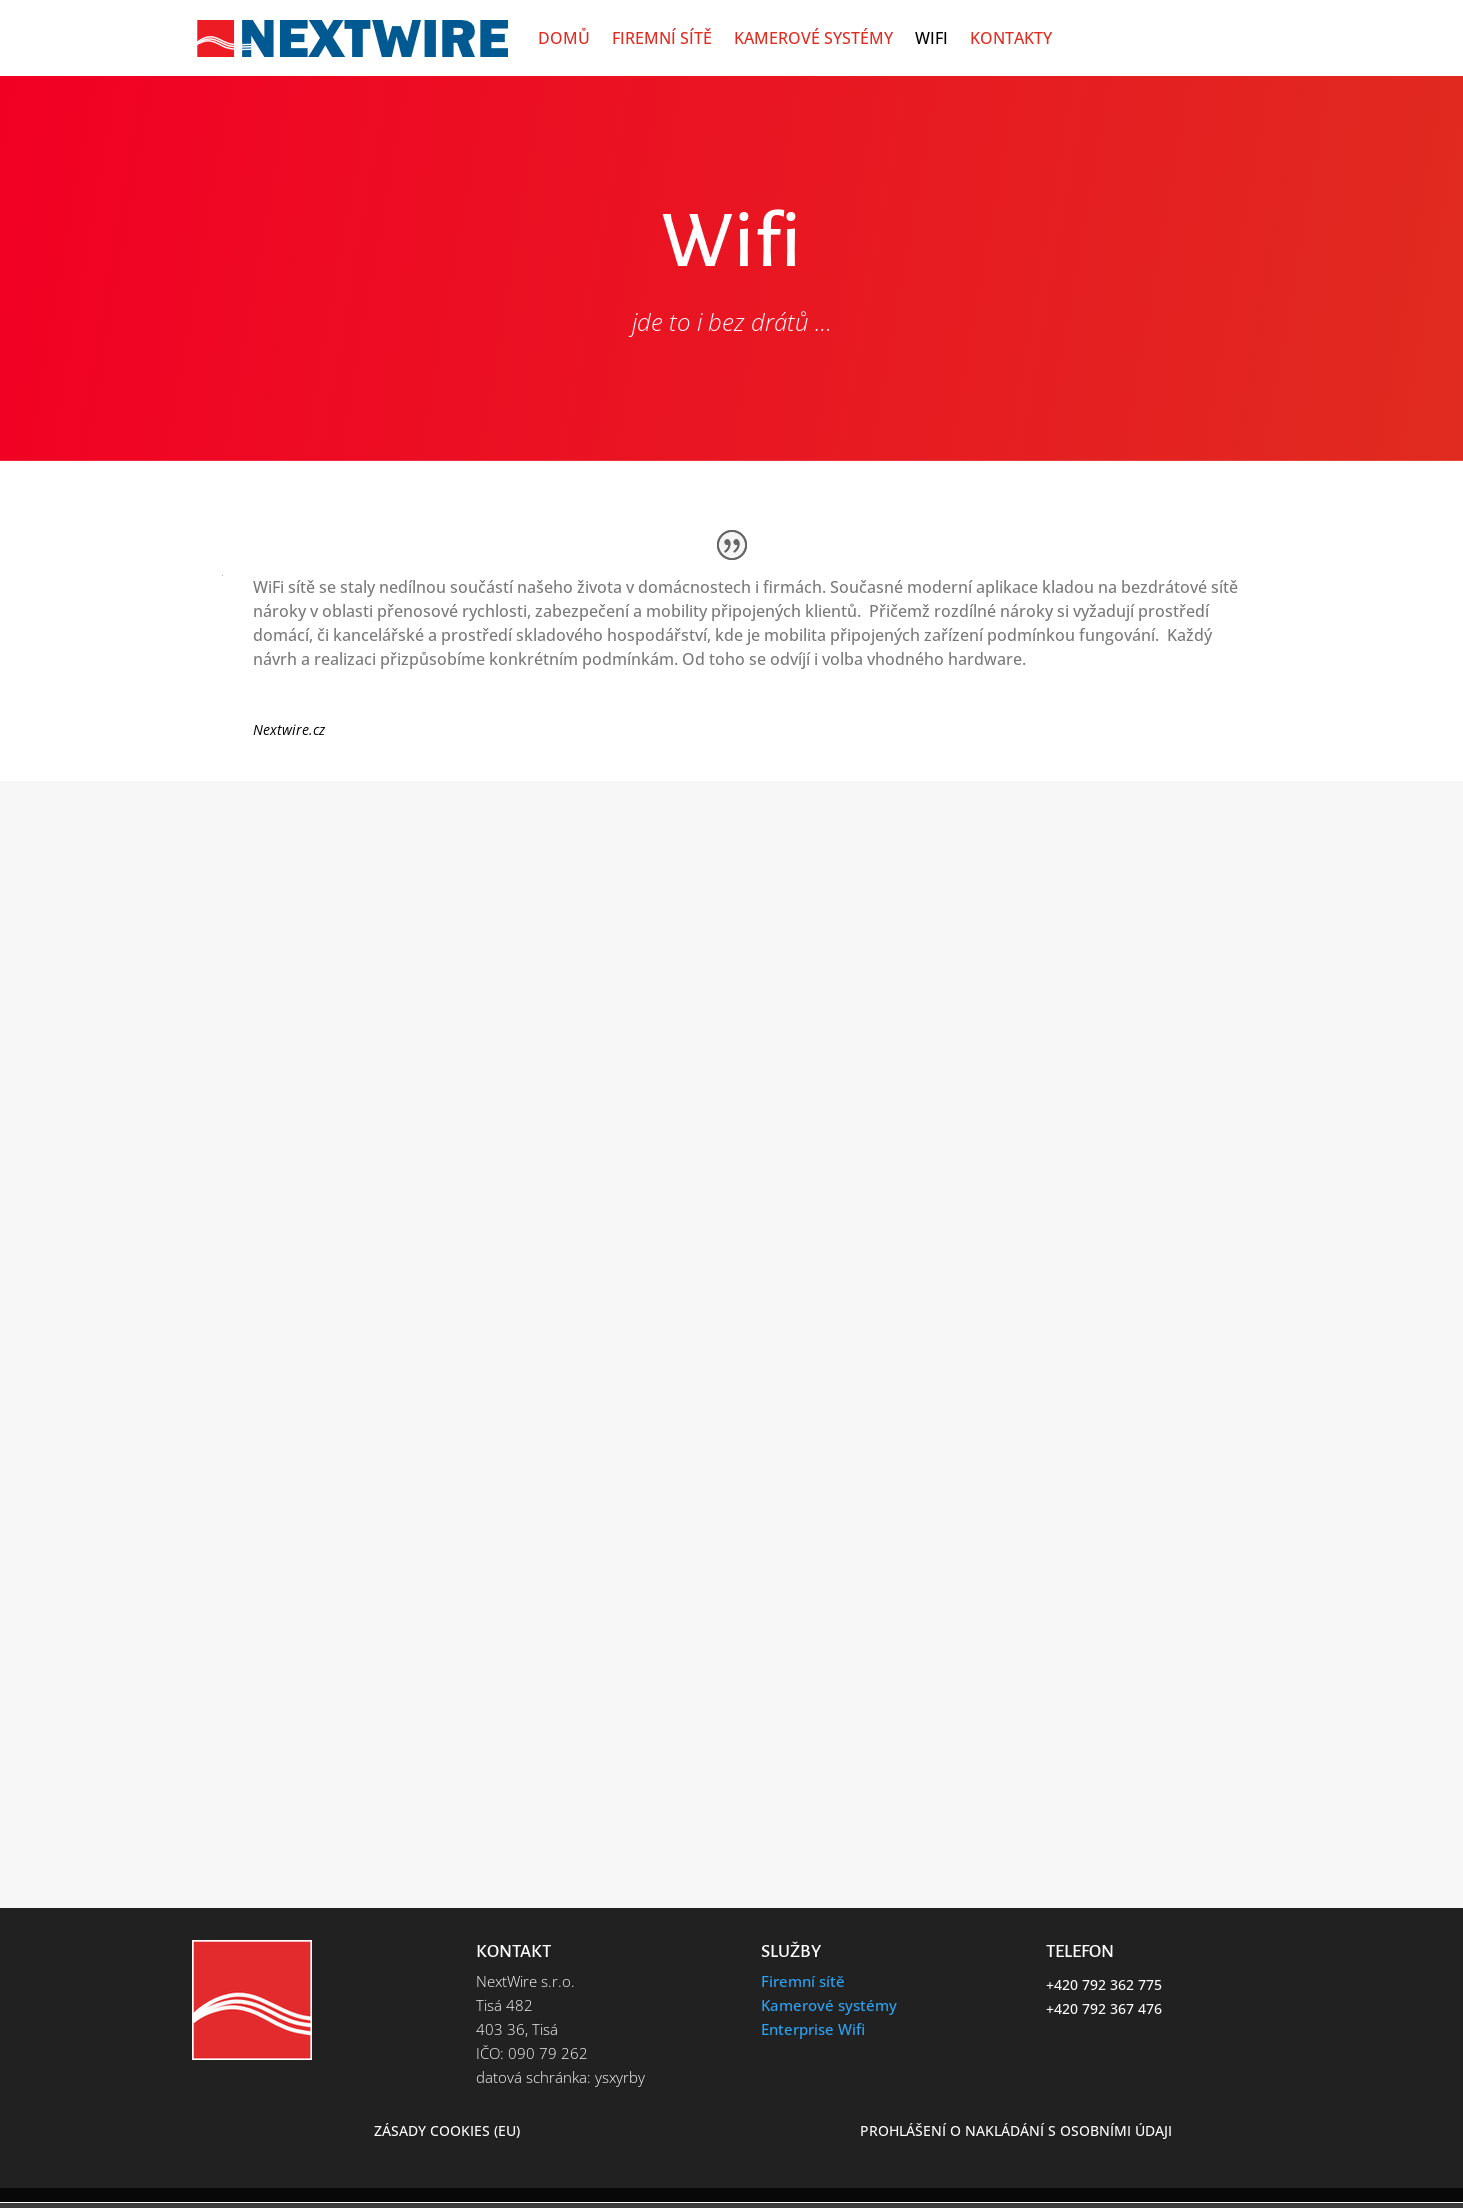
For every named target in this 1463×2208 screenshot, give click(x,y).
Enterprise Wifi (813, 2029)
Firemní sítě (662, 38)
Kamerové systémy (813, 38)
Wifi (931, 38)
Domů (564, 38)
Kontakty (1011, 38)
